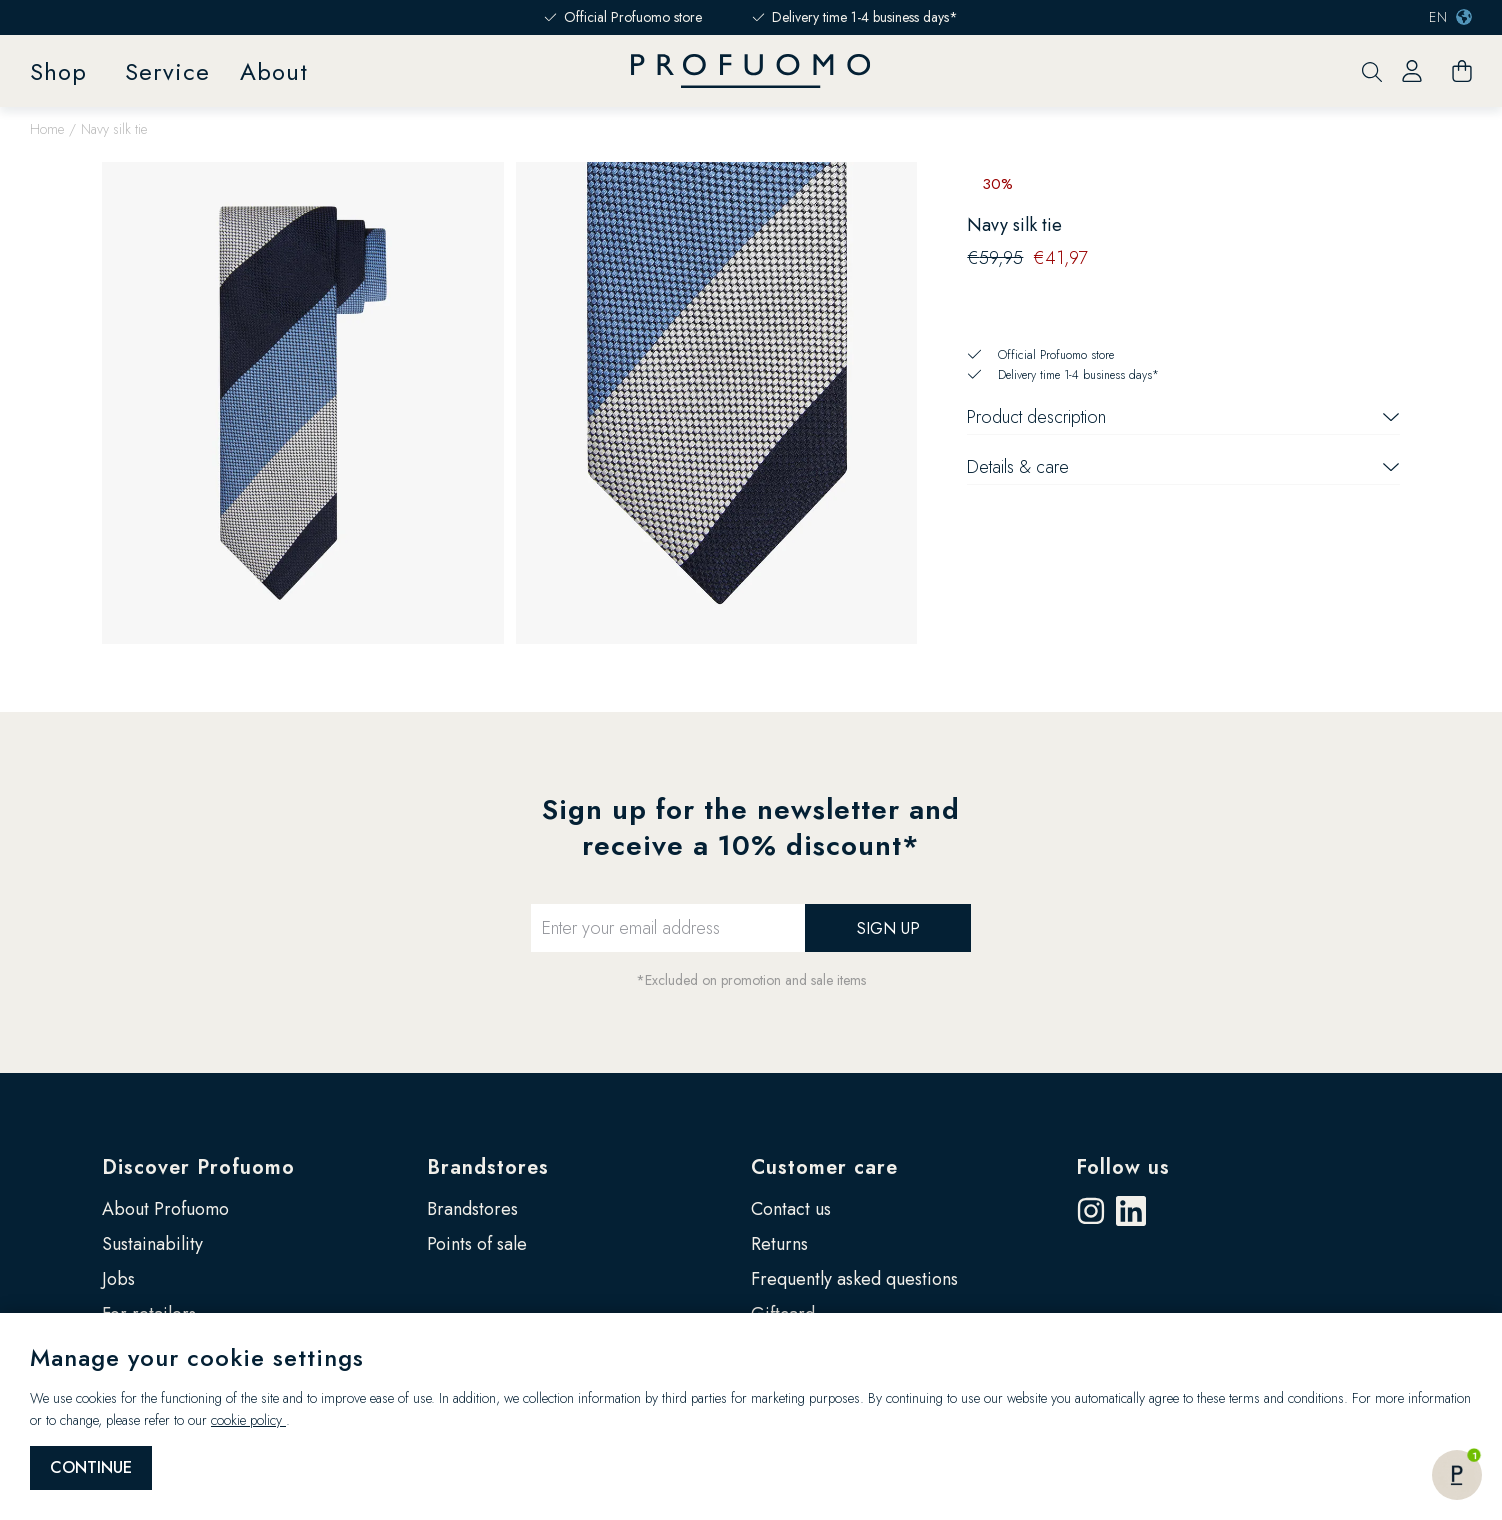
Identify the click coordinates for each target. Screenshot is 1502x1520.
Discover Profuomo (198, 1167)
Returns (779, 1244)
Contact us (791, 1209)
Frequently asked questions (854, 1279)
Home (47, 129)
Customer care (824, 1167)
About (274, 71)
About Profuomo (165, 1209)
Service (167, 71)
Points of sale (477, 1244)
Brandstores (488, 1167)
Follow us (1123, 1167)
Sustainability (152, 1244)
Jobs (118, 1279)
